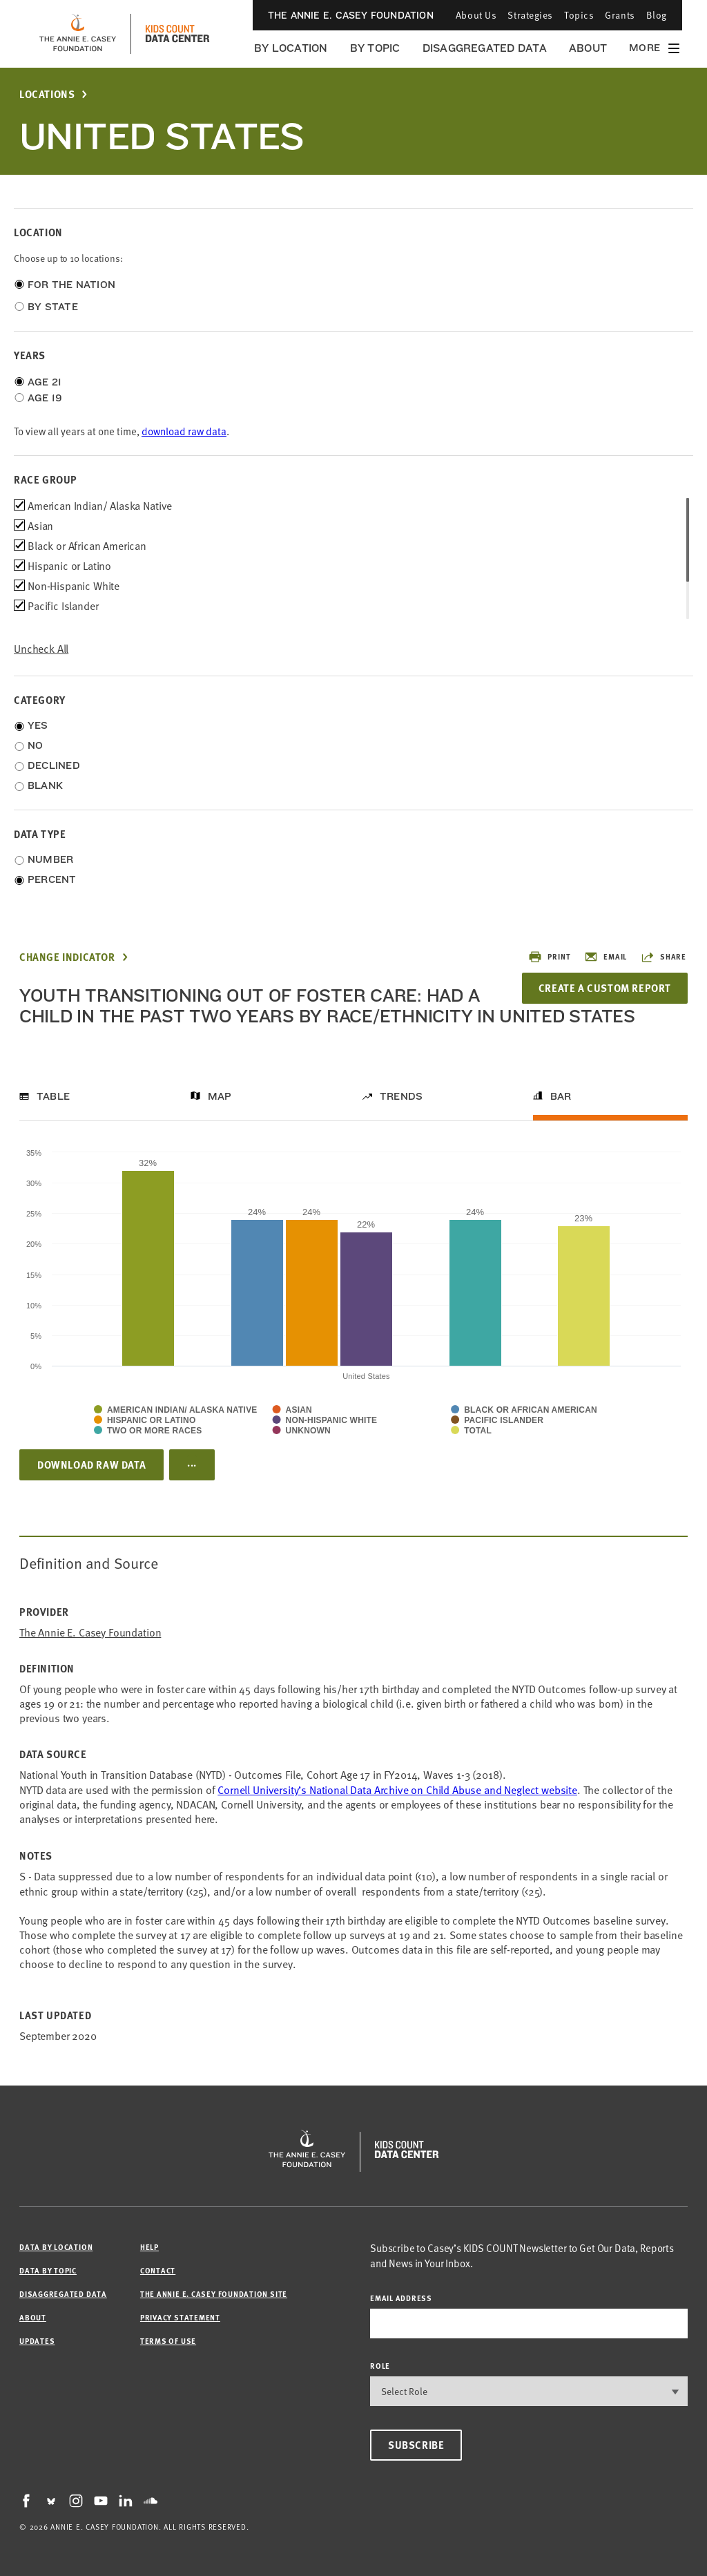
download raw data (184, 430)
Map (220, 1096)
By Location (291, 48)
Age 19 (45, 398)
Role (380, 2365)
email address (401, 2298)
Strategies (530, 14)
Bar (561, 1096)
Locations (47, 94)
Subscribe (416, 2444)
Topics (579, 14)
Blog (656, 14)
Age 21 (44, 382)
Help (149, 2247)
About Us (476, 14)
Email (605, 957)
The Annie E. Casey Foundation (351, 15)
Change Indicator (67, 957)
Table (53, 1096)
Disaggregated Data (485, 48)
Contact (157, 2270)
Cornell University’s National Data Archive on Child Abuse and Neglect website (397, 1789)
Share (663, 957)
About (588, 48)
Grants (620, 14)
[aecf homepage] (77, 34)
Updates (37, 2341)
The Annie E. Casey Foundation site (213, 2294)
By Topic (375, 48)
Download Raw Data (91, 1464)
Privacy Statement (180, 2317)
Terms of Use (168, 2341)
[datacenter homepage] (177, 34)
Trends (401, 1096)
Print (549, 957)
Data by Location (56, 2247)
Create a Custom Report (603, 987)
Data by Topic (48, 2270)
